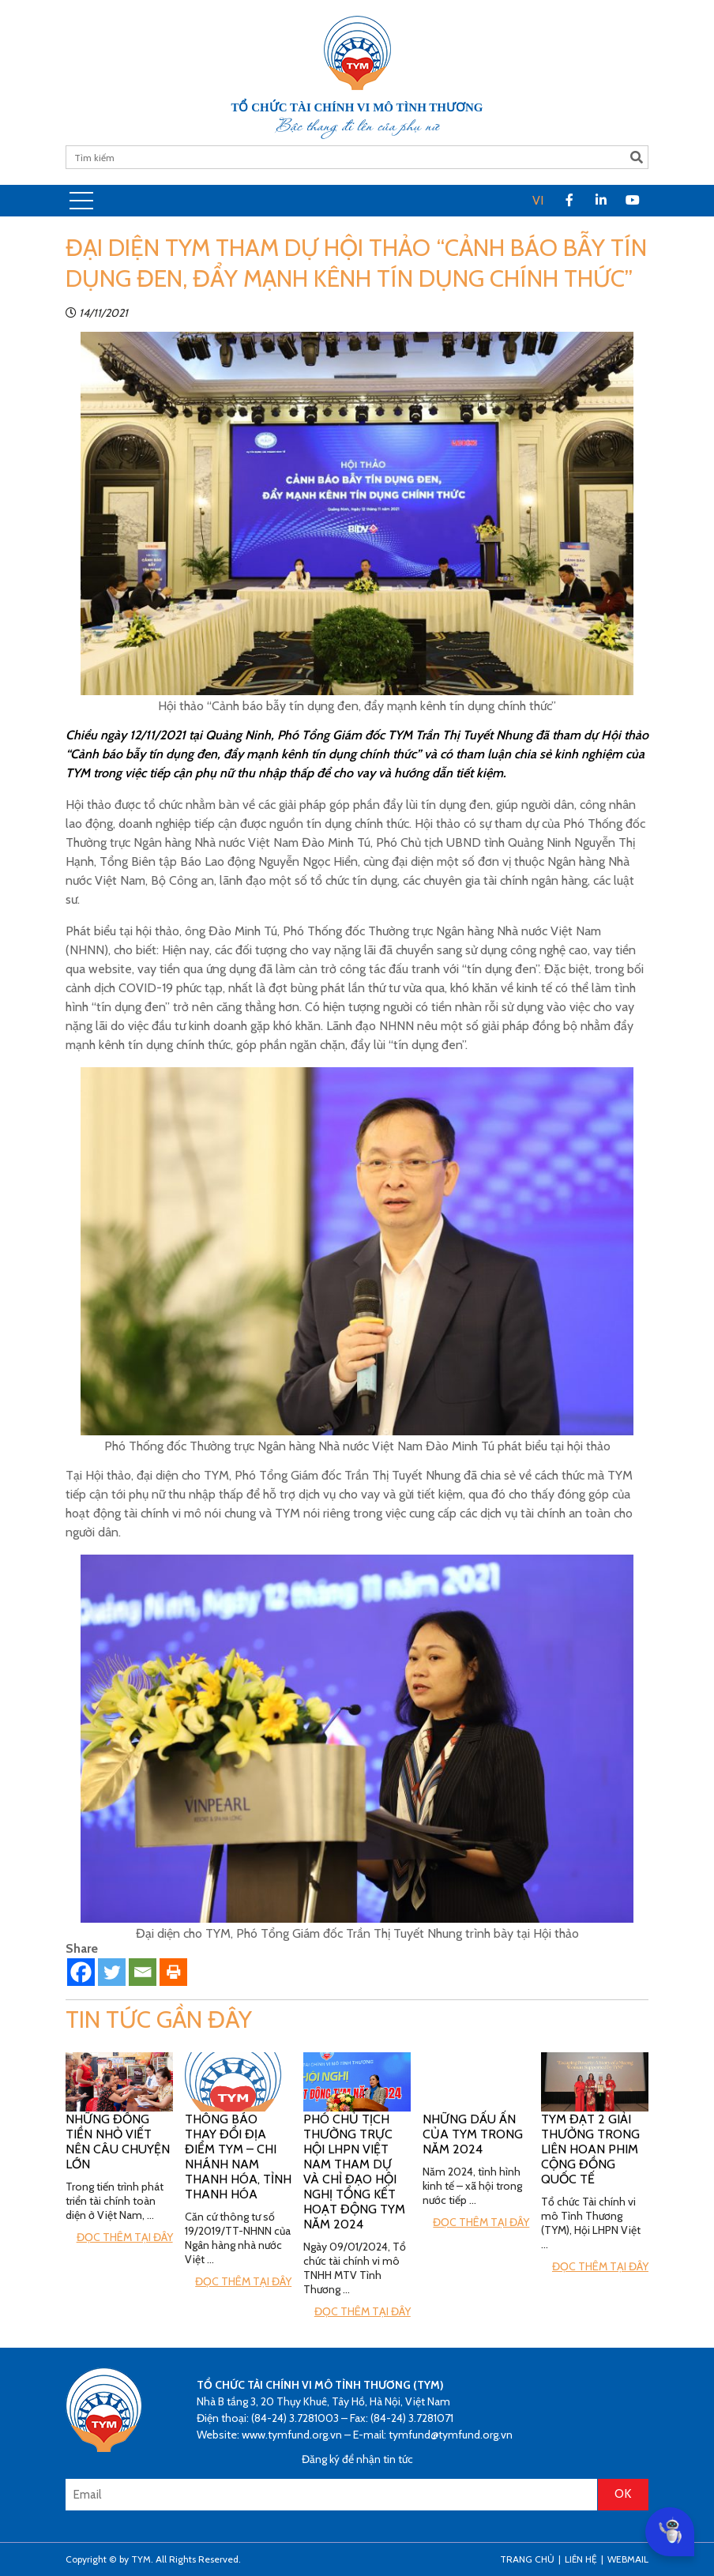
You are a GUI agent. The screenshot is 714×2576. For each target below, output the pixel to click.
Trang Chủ (527, 2559)
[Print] (173, 1972)
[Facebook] (81, 1972)
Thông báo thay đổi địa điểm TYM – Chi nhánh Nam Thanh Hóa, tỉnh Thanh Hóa (238, 2157)
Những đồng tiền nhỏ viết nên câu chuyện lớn (118, 2142)
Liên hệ (581, 2559)
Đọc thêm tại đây (125, 2237)
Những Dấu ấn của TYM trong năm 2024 (473, 2134)
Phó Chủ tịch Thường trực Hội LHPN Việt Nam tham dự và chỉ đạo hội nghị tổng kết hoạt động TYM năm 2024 (354, 2172)
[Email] (142, 1972)
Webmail (627, 2559)
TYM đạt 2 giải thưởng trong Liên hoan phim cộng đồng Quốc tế (590, 2149)
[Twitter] (112, 1972)
